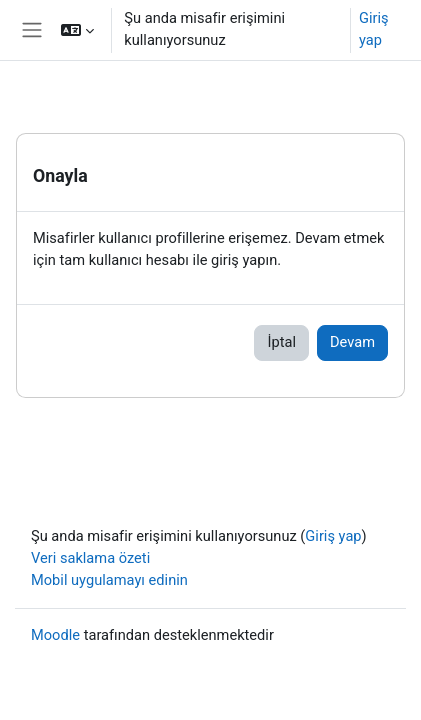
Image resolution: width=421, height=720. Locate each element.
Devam (352, 342)
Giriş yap (374, 29)
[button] (77, 30)
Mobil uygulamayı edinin (109, 580)
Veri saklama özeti (90, 558)
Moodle (55, 635)
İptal (281, 342)
